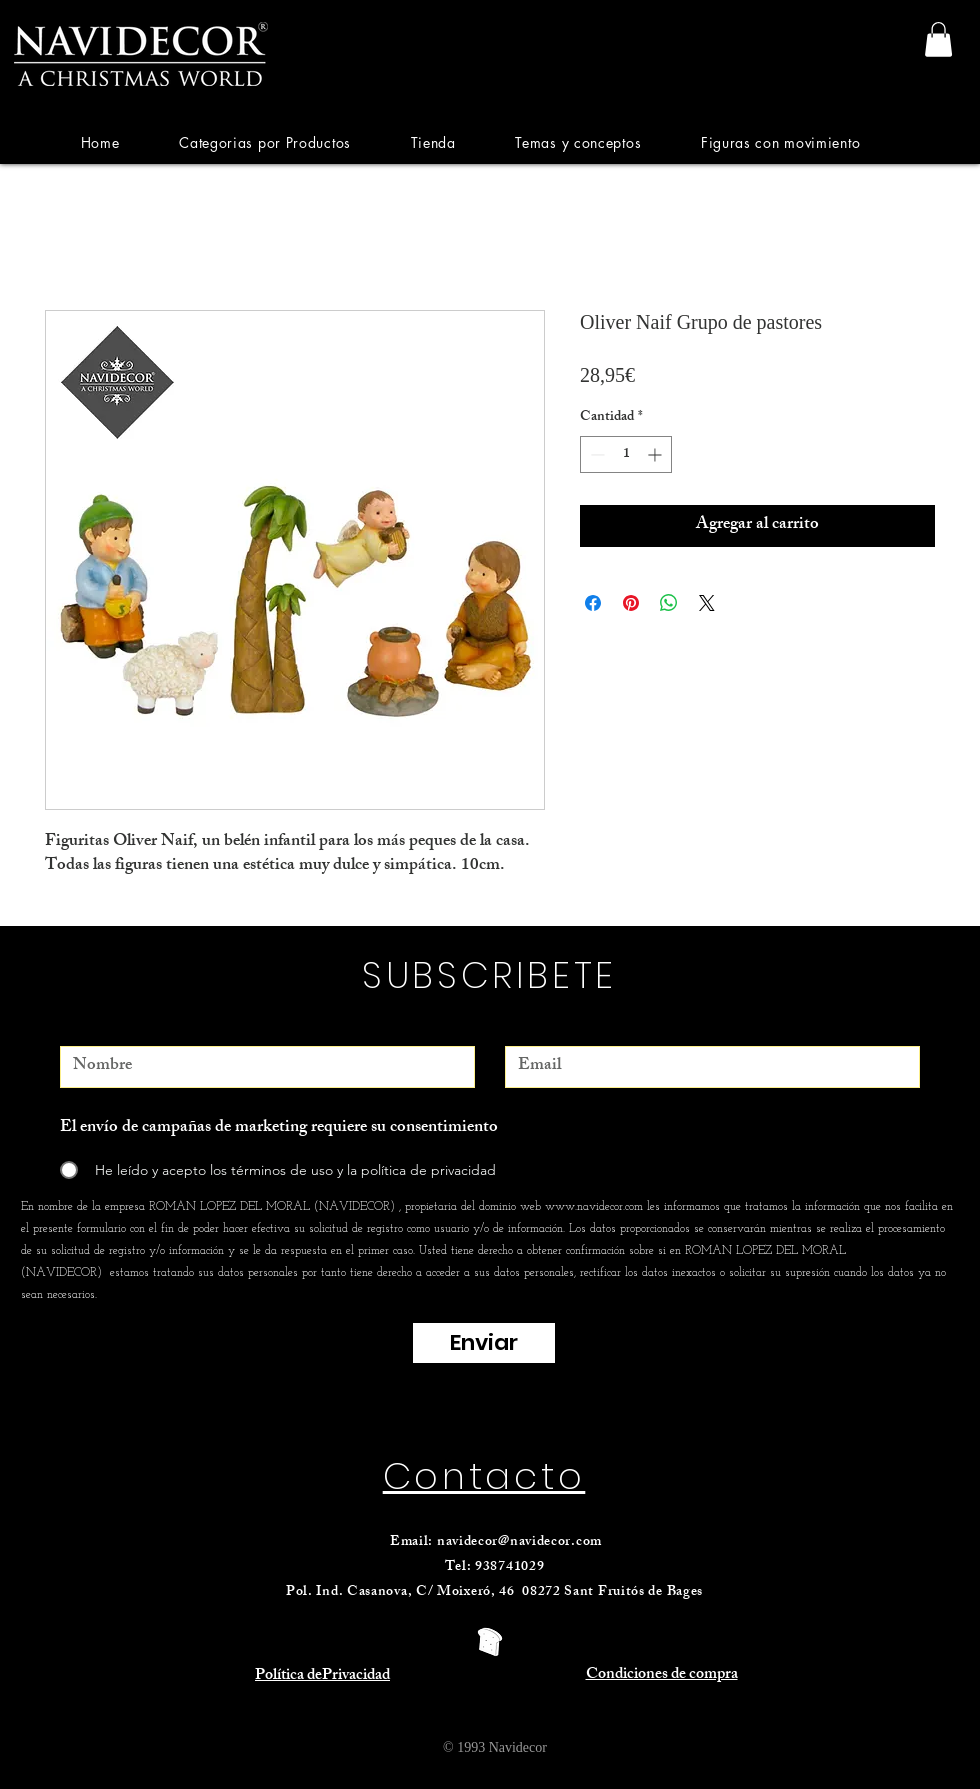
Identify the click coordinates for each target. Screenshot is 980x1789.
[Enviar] (484, 1343)
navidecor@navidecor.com (519, 1542)
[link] (938, 39)
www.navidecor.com (594, 1207)
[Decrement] (595, 454)
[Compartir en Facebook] (593, 603)
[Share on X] (707, 603)
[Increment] (656, 454)
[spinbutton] (626, 454)
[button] (264, 142)
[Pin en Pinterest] (631, 603)
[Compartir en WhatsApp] (669, 603)
